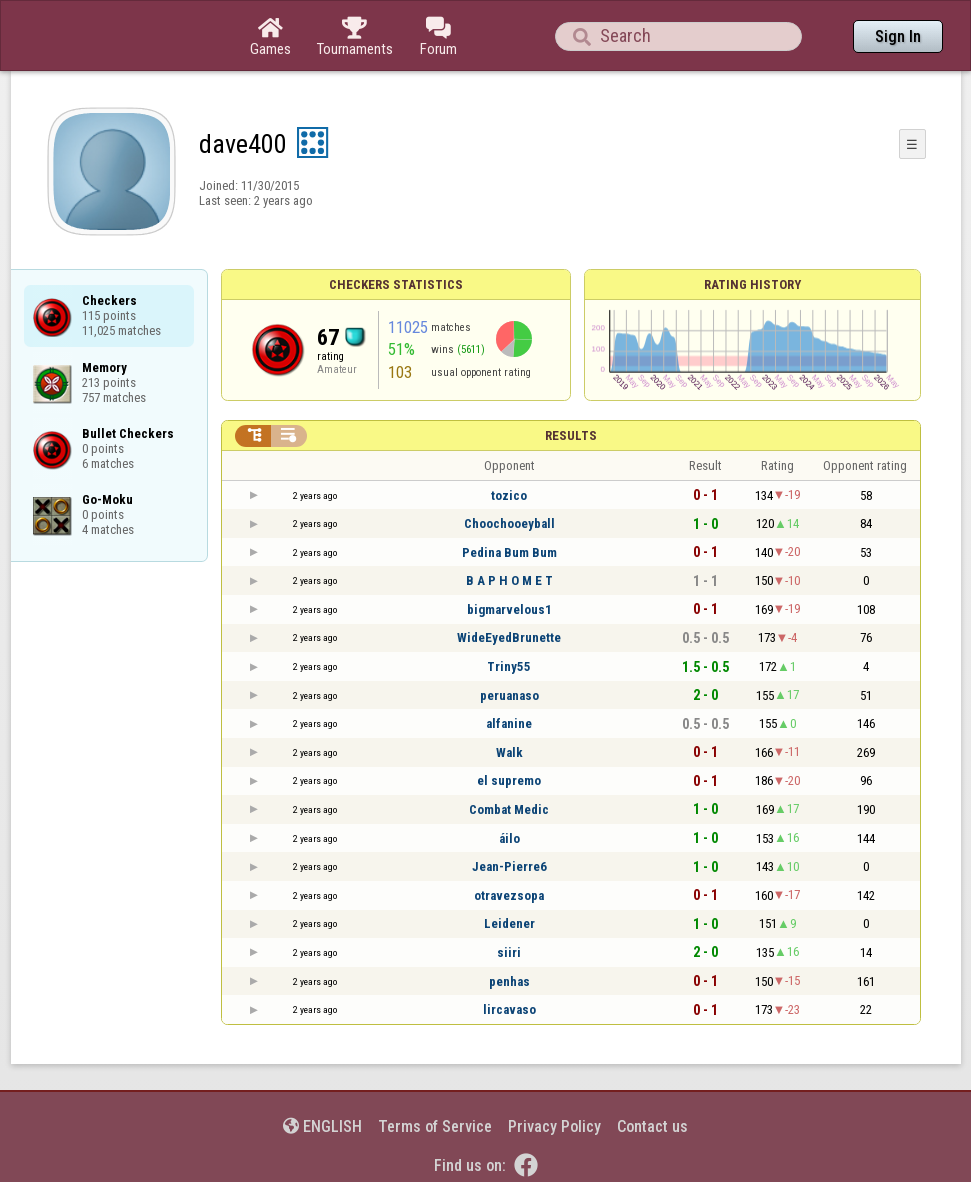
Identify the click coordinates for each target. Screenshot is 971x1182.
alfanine (509, 723)
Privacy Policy (554, 1126)
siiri (509, 952)
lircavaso (509, 1009)
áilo (509, 838)
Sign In (898, 36)
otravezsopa (509, 895)
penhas (509, 981)
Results (571, 435)
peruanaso (509, 695)
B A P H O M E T (509, 580)
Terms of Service (435, 1126)
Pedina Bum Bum (509, 552)
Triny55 (509, 666)
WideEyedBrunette (509, 637)
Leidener (509, 923)
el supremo (509, 780)
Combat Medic (509, 809)
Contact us (652, 1126)
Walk (509, 752)
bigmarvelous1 (509, 609)
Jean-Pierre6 (509, 866)
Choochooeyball (509, 523)
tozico (509, 495)
